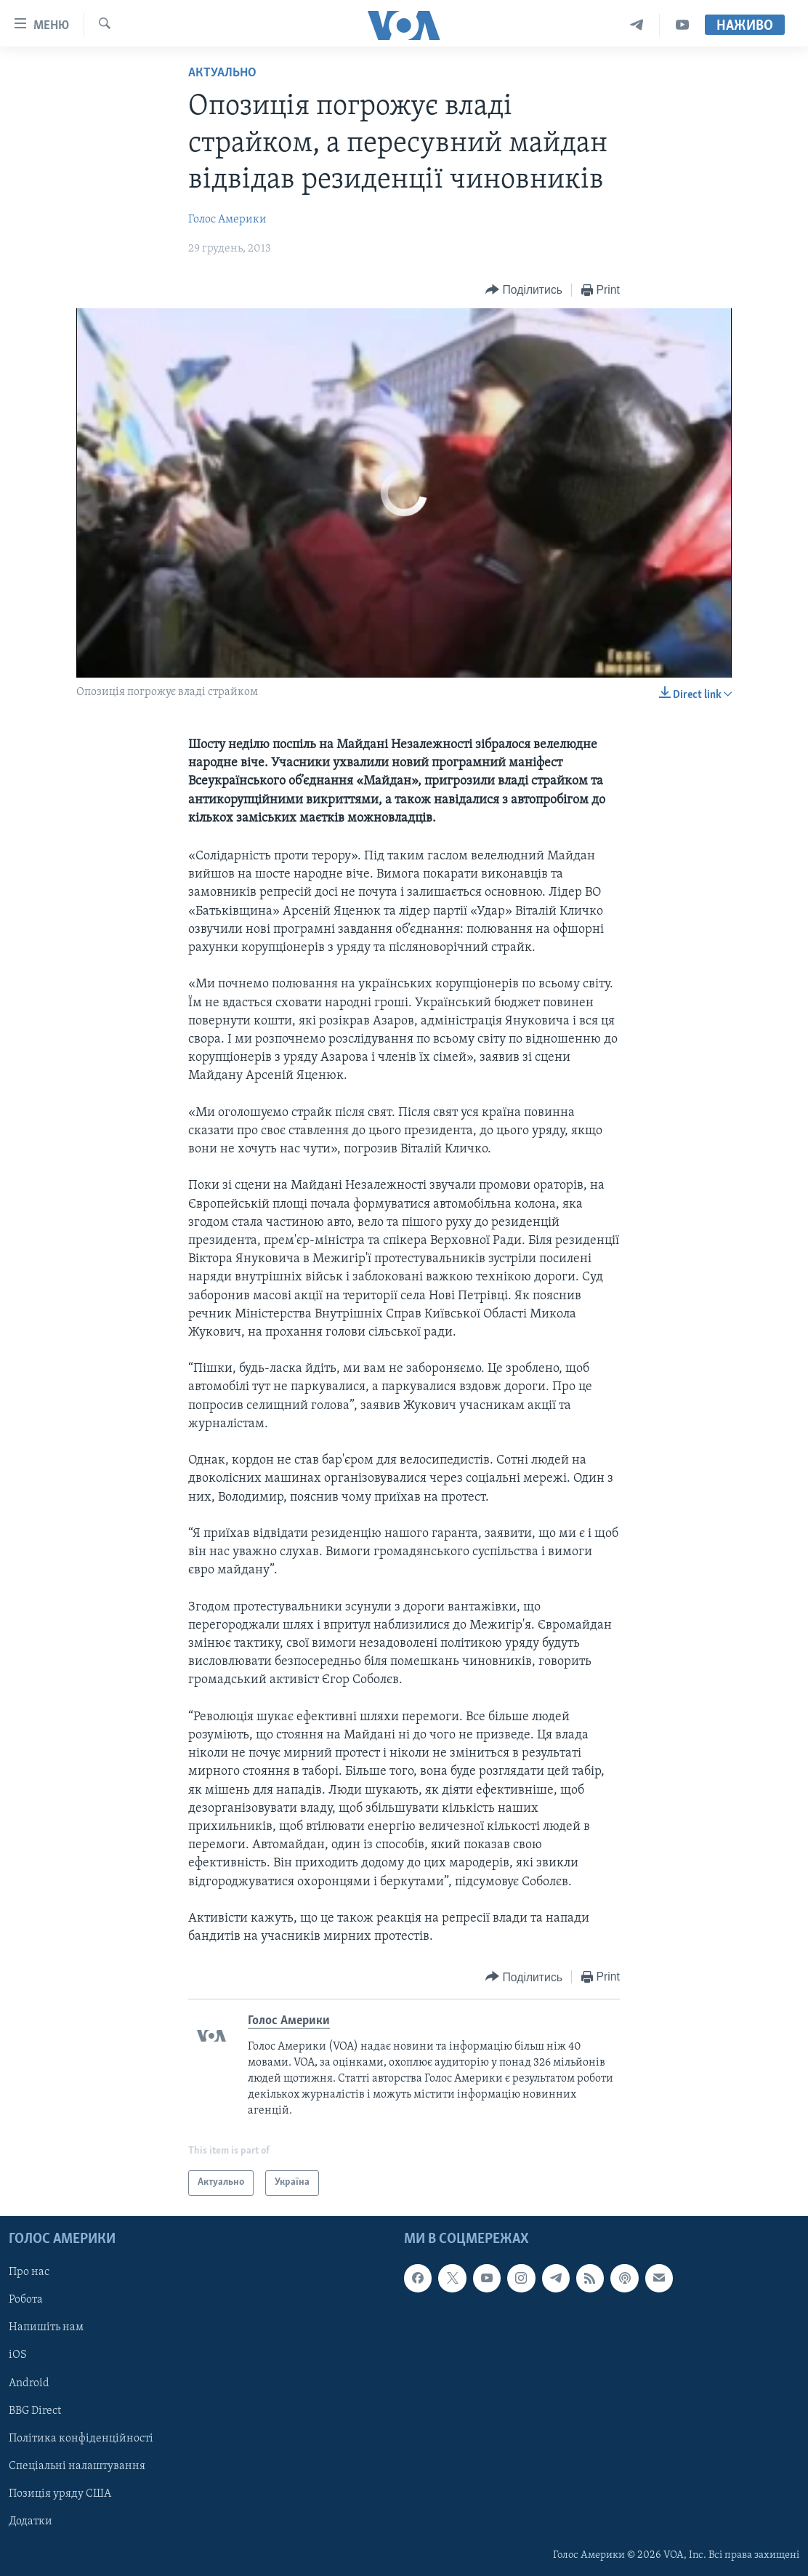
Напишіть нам (46, 2327)
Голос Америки (227, 219)
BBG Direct (35, 2411)
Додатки (30, 2521)
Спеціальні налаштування (77, 2466)
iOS (18, 2355)
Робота (26, 2300)
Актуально (222, 73)
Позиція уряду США (60, 2494)
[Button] (523, 290)
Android (29, 2382)
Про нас (29, 2272)
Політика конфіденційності (81, 2438)
